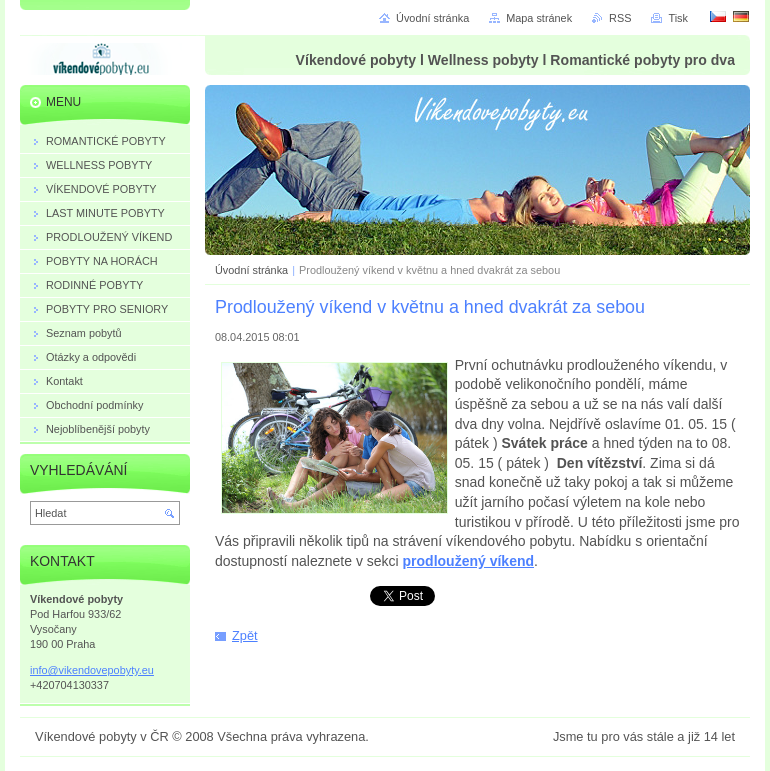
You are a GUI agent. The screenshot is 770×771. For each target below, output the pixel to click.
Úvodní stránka (251, 270)
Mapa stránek (539, 18)
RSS (620, 18)
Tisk (678, 18)
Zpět (245, 635)
